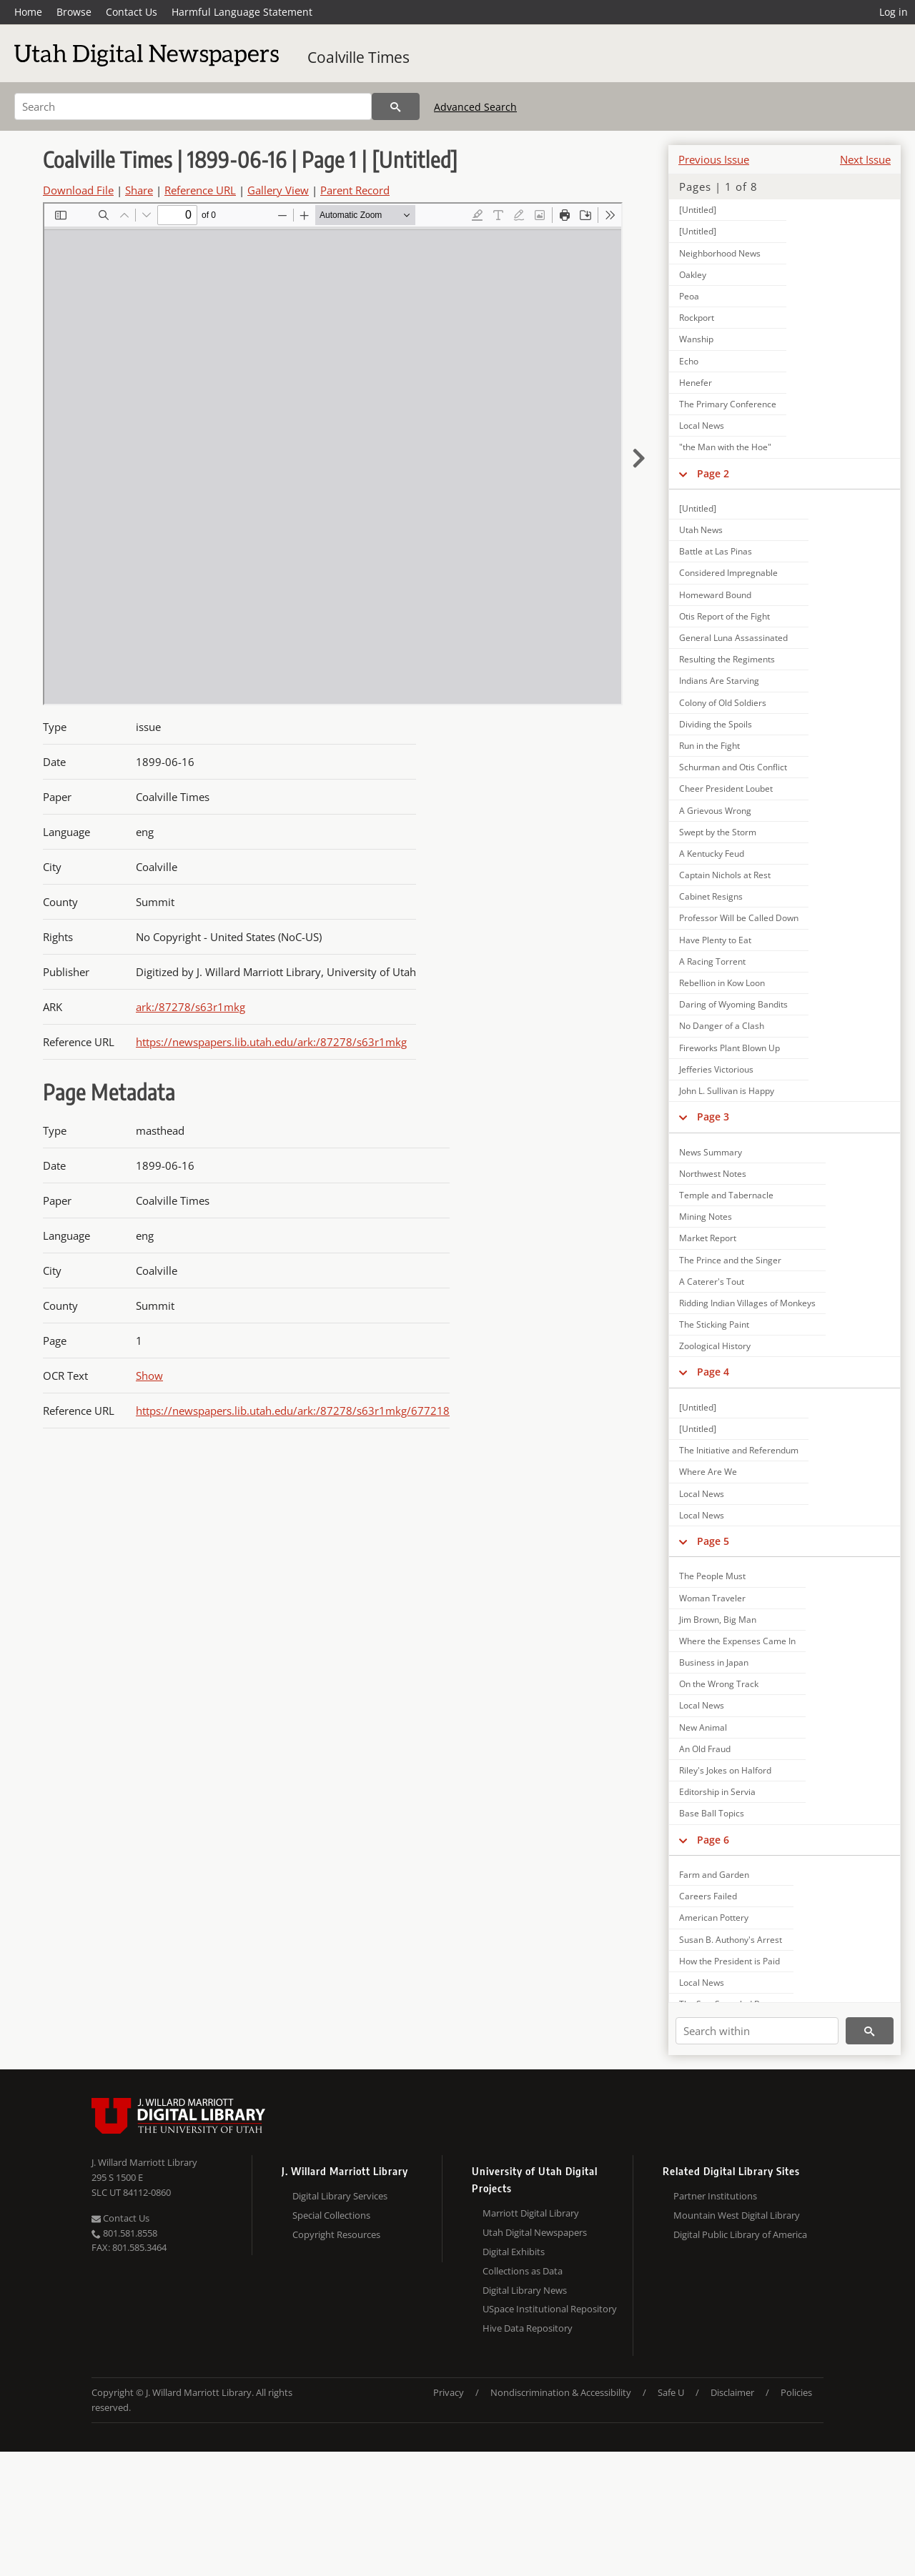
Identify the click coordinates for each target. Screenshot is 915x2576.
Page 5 (713, 1541)
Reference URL (200, 190)
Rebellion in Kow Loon (722, 983)
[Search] (193, 106)
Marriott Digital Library (531, 2213)
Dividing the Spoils (715, 724)
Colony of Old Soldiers (722, 703)
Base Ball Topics (711, 1813)
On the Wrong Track (718, 1684)
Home (28, 12)
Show (149, 1375)
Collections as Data (523, 2270)
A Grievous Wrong (715, 811)
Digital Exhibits (514, 2251)
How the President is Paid (729, 1961)
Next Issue (865, 159)
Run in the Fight (709, 746)
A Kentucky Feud (711, 853)
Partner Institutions (715, 2195)
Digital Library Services (339, 2195)
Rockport (696, 318)
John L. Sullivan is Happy (726, 1091)
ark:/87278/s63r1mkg (190, 1007)
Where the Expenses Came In (737, 1641)
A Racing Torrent (712, 961)
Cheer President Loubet (726, 788)
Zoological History (715, 1346)
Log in (893, 12)
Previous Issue (713, 159)
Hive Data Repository (528, 2328)
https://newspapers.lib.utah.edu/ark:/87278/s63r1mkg (271, 1042)
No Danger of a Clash (721, 1026)
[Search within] (757, 2030)
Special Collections (331, 2215)
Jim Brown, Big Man (717, 1619)
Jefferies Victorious (716, 1069)
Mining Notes (705, 1216)
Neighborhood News (720, 253)
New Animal (703, 1727)
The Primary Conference (727, 404)
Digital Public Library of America (740, 2234)
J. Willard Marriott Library (144, 2162)
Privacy (448, 2392)
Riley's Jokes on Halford (725, 1770)
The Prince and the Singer (730, 1260)
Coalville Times (358, 57)
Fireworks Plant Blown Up (729, 1048)
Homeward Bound (715, 595)
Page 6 (713, 1839)
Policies (796, 2392)
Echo (688, 361)
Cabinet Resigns (711, 896)
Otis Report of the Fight (724, 616)
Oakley (692, 275)
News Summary (710, 1152)
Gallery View (278, 190)
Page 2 (713, 473)
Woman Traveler (712, 1598)
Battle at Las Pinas (715, 551)
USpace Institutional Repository (550, 2308)
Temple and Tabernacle (726, 1195)
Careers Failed (708, 1896)
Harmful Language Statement (242, 12)
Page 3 (713, 1116)
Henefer (695, 383)
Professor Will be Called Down (738, 918)
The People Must (712, 1576)
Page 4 (713, 1371)
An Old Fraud (705, 1749)
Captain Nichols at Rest (725, 875)
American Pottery (713, 1917)
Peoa (689, 296)
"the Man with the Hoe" (725, 447)
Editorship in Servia (717, 1792)
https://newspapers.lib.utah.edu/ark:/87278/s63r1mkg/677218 (293, 1410)
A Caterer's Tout (711, 1281)
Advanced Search (475, 107)
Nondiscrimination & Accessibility (560, 2392)
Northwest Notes (712, 1174)
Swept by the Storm (717, 832)
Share (139, 190)
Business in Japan (713, 1662)
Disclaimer (732, 2392)
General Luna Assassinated (733, 638)
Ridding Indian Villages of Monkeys (747, 1303)
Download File (78, 190)
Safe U (671, 2392)
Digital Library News (525, 2290)
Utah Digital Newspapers (535, 2232)
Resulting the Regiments (727, 659)
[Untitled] (697, 210)
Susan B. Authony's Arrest (730, 1940)
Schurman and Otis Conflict (733, 767)
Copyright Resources (336, 2234)
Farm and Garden (714, 1875)
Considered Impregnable (728, 573)
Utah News (701, 530)
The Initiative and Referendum (738, 1450)
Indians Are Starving (719, 681)
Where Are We (708, 1472)
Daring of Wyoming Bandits (733, 1004)
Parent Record (355, 190)
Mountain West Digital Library (736, 2215)
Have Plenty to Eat (715, 940)
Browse (74, 12)
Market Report (707, 1238)
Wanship (696, 339)
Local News (701, 425)
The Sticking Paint (714, 1324)
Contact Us (131, 12)
